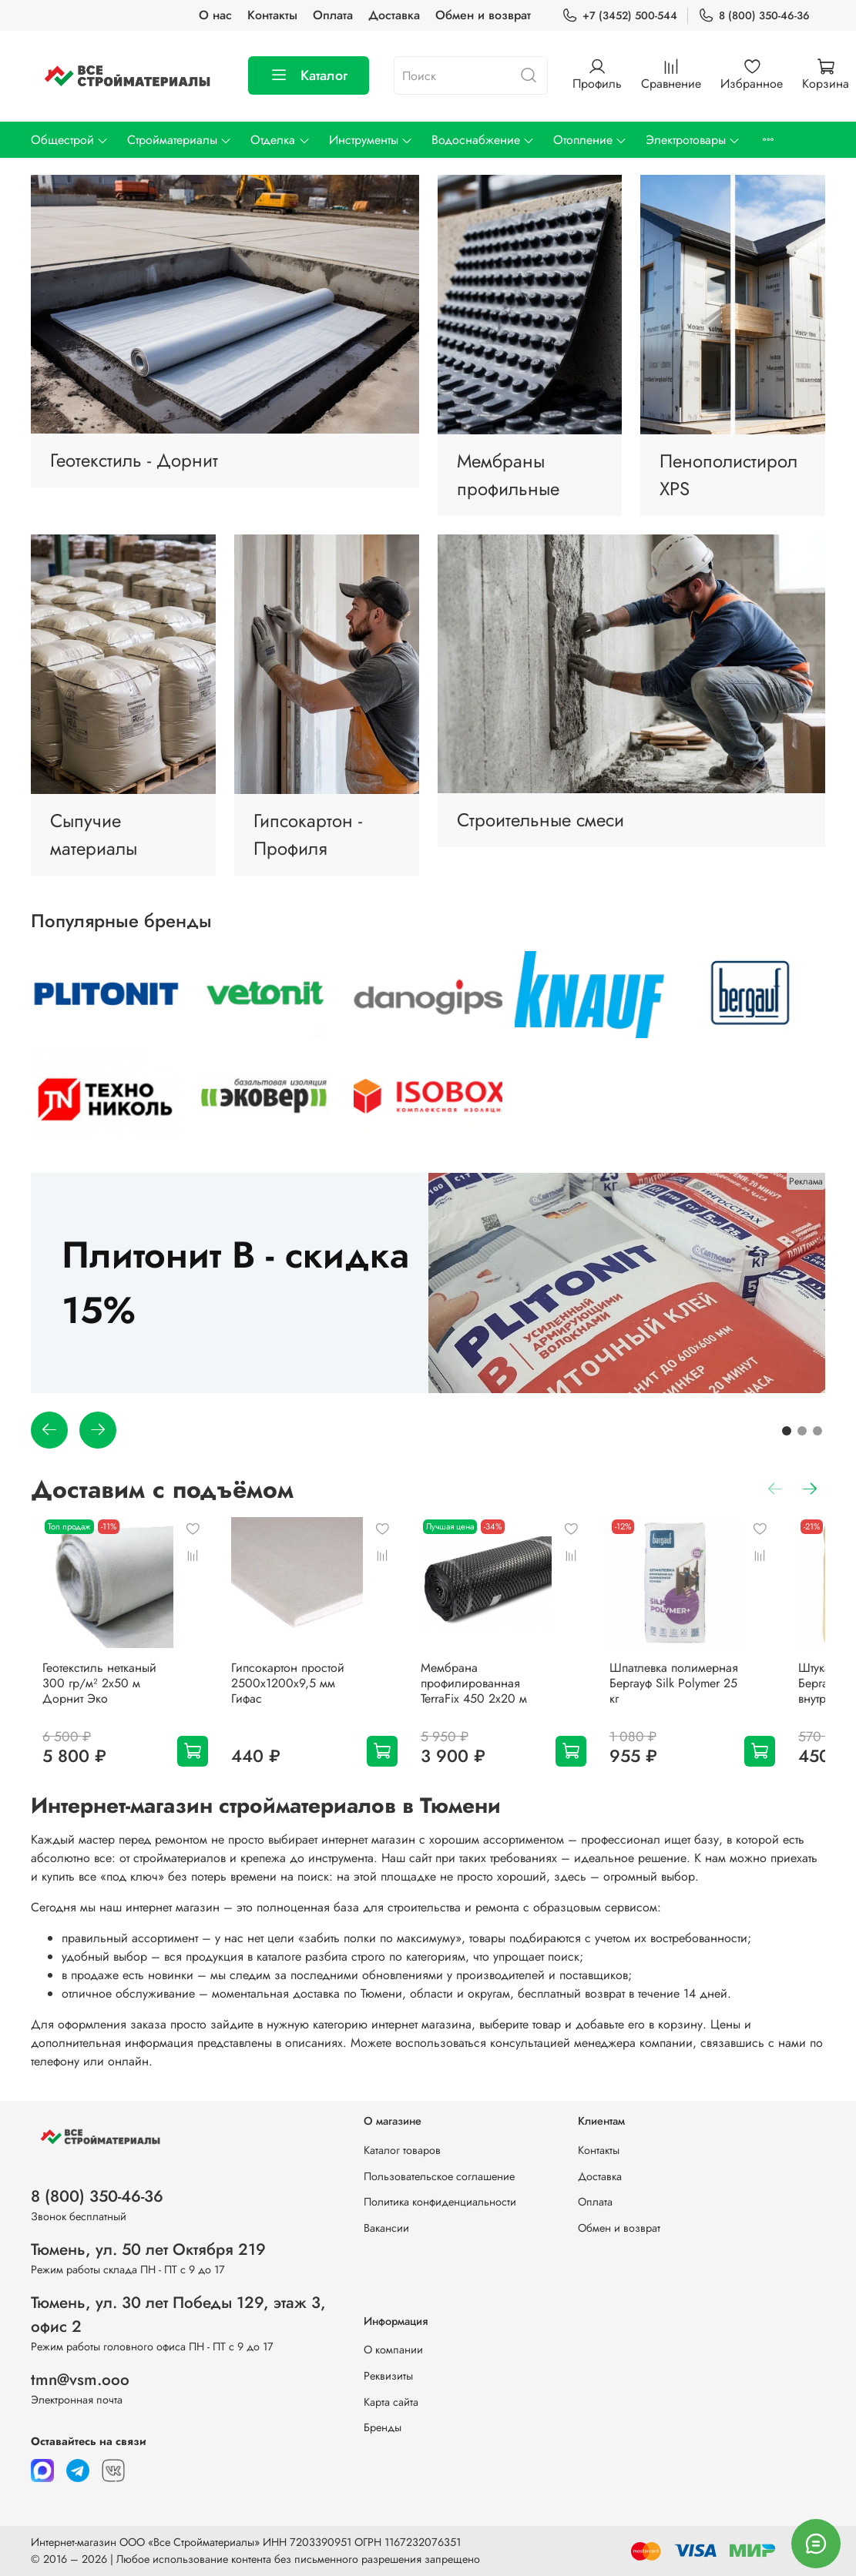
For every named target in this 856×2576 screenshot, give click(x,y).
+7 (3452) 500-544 (619, 16)
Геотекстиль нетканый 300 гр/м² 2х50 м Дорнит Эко (101, 1691)
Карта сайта (391, 2402)
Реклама (806, 1181)
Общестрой (70, 140)
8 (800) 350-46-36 (754, 16)
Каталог (308, 75)
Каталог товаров (402, 2150)
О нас (215, 15)
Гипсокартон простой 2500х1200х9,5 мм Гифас (304, 1691)
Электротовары (693, 140)
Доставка (394, 15)
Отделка (280, 140)
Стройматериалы (179, 140)
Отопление (590, 140)
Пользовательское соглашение (439, 2176)
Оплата (333, 15)
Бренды (382, 2427)
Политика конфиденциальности (440, 2201)
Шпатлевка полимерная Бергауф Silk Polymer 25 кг (714, 1691)
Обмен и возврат (483, 15)
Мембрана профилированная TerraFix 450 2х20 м (511, 1699)
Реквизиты (388, 2375)
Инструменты (371, 140)
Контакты (272, 15)
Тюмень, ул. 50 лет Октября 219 (148, 2249)
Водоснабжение (483, 140)
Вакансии (386, 2228)
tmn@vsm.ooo (80, 2379)
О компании (393, 2349)
